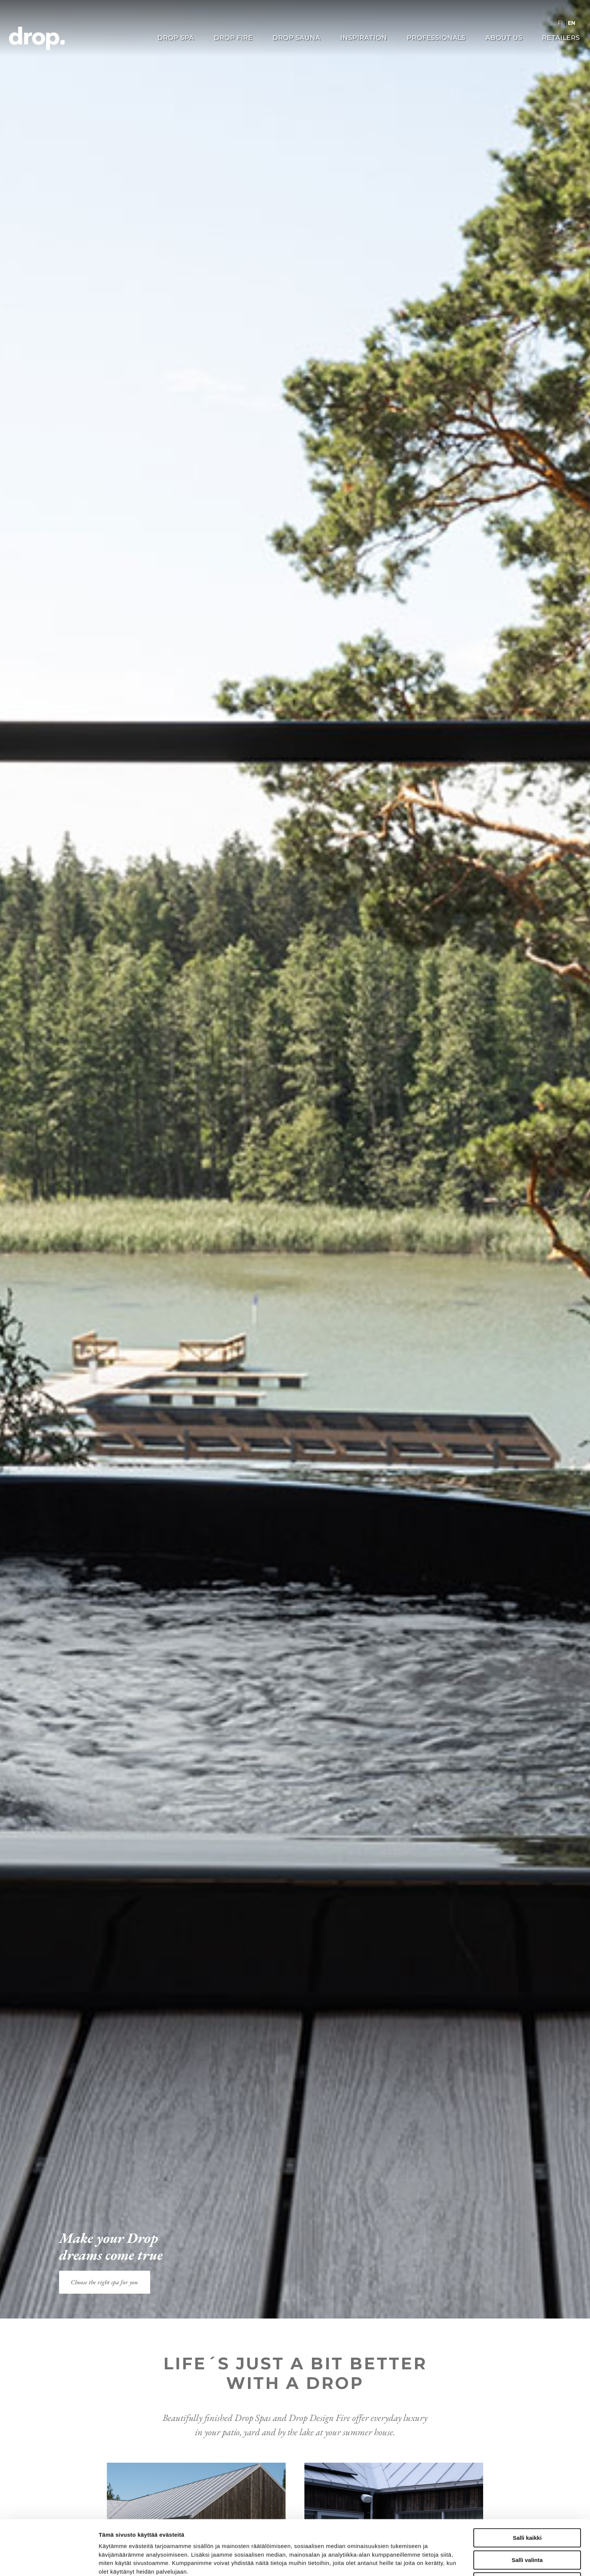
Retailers (561, 37)
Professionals (436, 37)
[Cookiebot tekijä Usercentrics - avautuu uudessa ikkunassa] (49, 2561)
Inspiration (363, 37)
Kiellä (527, 2530)
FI (560, 23)
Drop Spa (175, 37)
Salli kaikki (527, 2486)
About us (503, 37)
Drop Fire (233, 37)
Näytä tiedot (402, 2561)
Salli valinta (527, 2508)
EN (571, 23)
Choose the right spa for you (104, 2282)
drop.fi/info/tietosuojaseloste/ (172, 2537)
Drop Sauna (296, 37)
